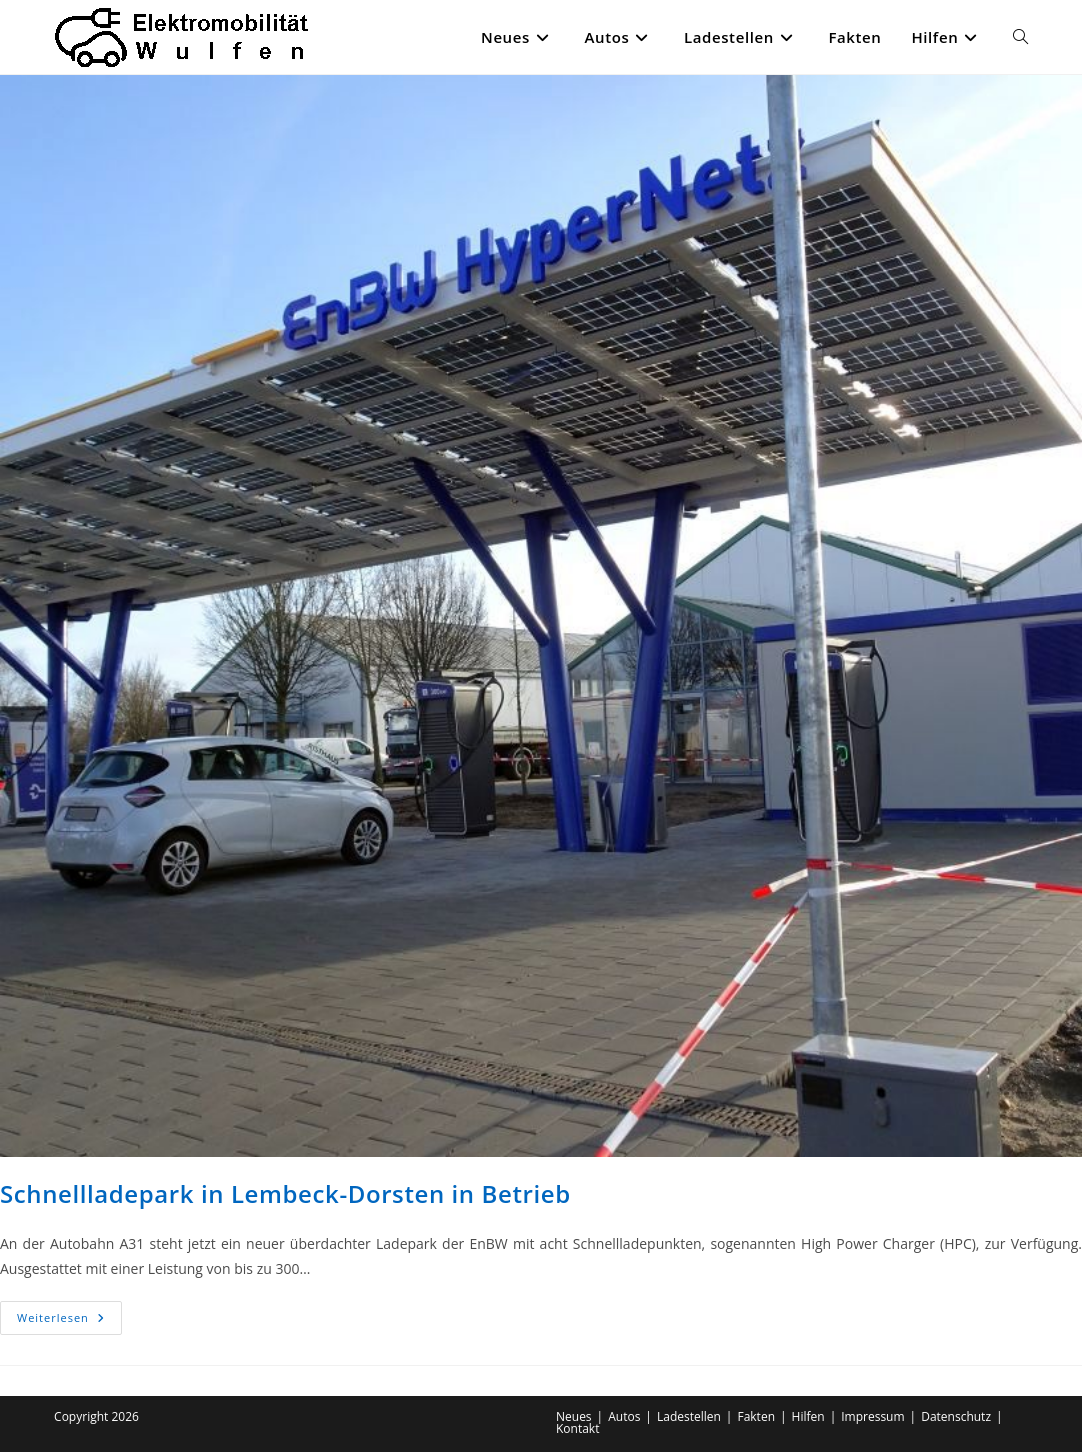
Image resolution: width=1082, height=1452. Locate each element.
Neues (574, 1416)
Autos (624, 1416)
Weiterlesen (69, 1321)
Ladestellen (689, 1416)
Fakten (756, 1416)
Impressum (872, 1416)
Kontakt (577, 1428)
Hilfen (808, 1416)
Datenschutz (956, 1416)
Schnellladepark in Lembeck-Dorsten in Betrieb (285, 1193)
